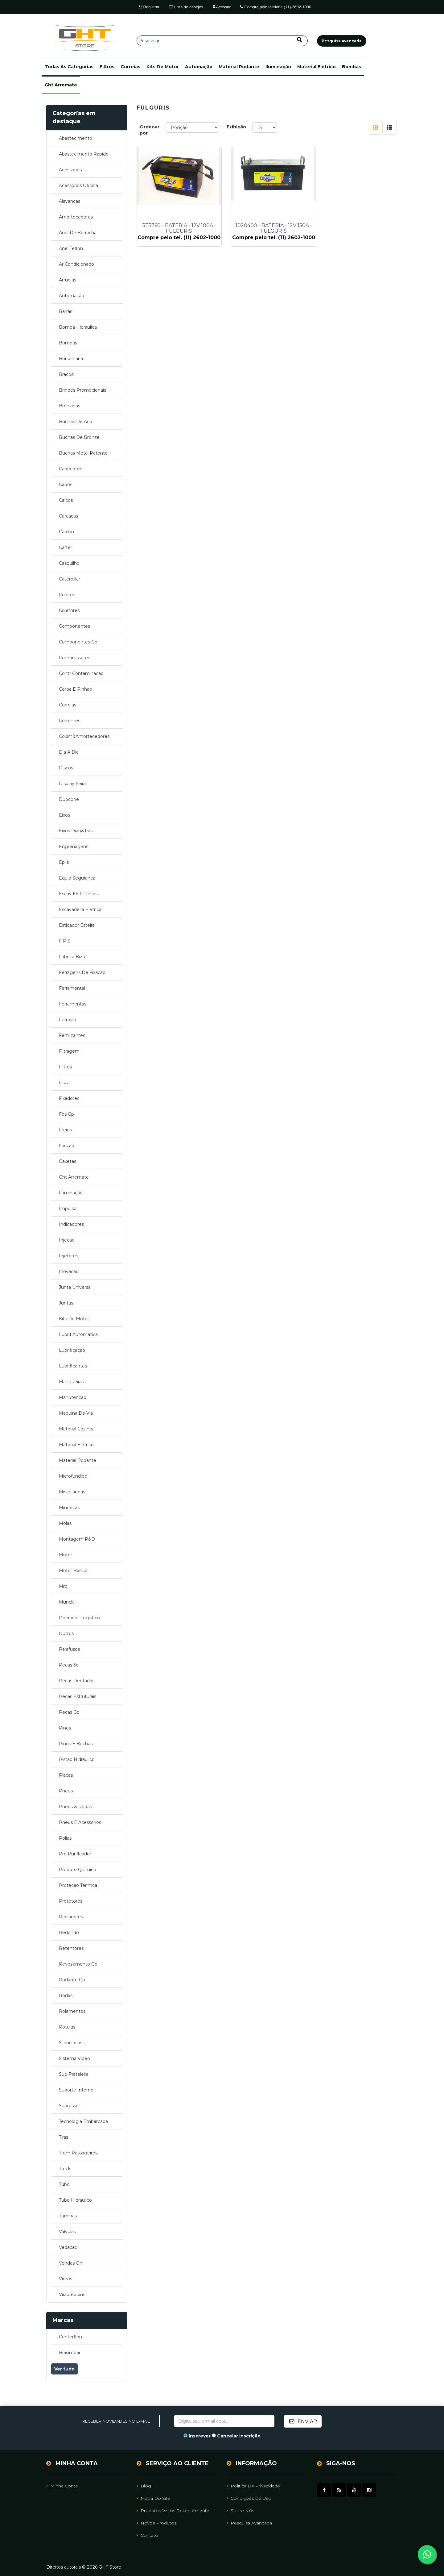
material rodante (239, 66)
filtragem (69, 1051)
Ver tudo (64, 2369)
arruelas (67, 280)
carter (65, 547)
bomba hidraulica (78, 327)
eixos (64, 815)
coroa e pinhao (75, 689)
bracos (66, 374)
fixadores (69, 1098)
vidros (65, 2279)
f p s (64, 941)
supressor (69, 2105)
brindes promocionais (82, 390)
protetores (70, 1901)
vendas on (70, 2263)
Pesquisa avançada (249, 2522)
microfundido (73, 1476)
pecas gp (69, 1712)
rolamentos (72, 2011)
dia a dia (69, 752)
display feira (72, 783)
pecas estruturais (77, 1696)
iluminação (278, 66)
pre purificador (75, 1854)
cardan (66, 532)
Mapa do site (153, 2498)
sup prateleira (73, 2074)
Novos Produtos (156, 2522)
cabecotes (70, 469)
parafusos (69, 1649)
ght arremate (61, 85)
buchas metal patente (83, 453)
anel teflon (71, 248)
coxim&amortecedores (84, 736)
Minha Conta (62, 2485)
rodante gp (72, 1980)
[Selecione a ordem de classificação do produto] (192, 127)
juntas (66, 1303)
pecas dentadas (76, 1680)
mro (63, 1586)
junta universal (75, 1287)
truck (65, 2168)
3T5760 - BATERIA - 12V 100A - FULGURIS (177, 228)
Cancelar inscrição (239, 2435)
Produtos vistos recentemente (173, 2510)
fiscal (65, 1082)
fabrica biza (72, 956)
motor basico (73, 1570)
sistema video (74, 2058)
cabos (65, 484)
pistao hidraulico (77, 1759)
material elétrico (316, 66)
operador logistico (79, 1618)
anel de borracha (78, 232)
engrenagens (73, 846)
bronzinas (69, 406)
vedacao (68, 2247)
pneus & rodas (75, 1806)
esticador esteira (77, 925)
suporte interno (76, 2090)
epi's (64, 862)
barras (65, 311)
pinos (65, 1728)
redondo (69, 1932)
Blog (144, 2485)
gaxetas (67, 1161)
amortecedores (76, 217)
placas (66, 1775)
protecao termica (78, 1885)
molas (65, 1523)
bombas (351, 66)
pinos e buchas (75, 1743)
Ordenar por (149, 130)
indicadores (71, 1224)
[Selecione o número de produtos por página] (265, 127)
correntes (69, 720)
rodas (65, 1995)
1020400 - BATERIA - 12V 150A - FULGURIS (267, 228)
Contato (147, 2535)
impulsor (68, 1208)
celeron (67, 594)
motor (65, 1555)
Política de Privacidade (253, 2485)
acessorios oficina (78, 185)
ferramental (72, 988)
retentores (71, 1948)
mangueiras (71, 1381)
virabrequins (72, 2294)
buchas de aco (75, 421)
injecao (67, 1240)
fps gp (66, 1114)
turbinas (68, 2216)
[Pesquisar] (222, 40)
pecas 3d (69, 1665)
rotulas (67, 2027)
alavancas (69, 201)
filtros (107, 66)
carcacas (68, 516)
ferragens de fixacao (82, 972)
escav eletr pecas (78, 894)
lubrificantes (73, 1366)
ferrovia (67, 1019)
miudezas (69, 1507)
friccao (66, 1145)
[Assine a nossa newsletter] (224, 2421)
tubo (64, 2184)
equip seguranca (77, 878)
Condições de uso (249, 2498)
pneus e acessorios (80, 1822)
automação (198, 66)
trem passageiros (78, 2153)
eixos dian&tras (75, 831)
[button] (69, 67)
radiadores (71, 1917)
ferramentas (72, 1004)
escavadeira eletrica (80, 909)
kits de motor (162, 66)
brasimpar (69, 2352)
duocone (69, 799)
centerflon (70, 2337)
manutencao (72, 1397)
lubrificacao (72, 1350)
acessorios (70, 170)
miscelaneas (72, 1492)
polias (65, 1838)
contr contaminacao (81, 673)
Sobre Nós (240, 2510)
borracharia (71, 358)
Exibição (236, 127)
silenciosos (70, 2042)
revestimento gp (78, 1964)
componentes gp (78, 642)
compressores (74, 657)
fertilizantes (72, 1035)
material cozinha (77, 1429)
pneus (66, 1791)
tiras (63, 2137)
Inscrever (200, 2435)
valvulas (67, 2231)
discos (66, 768)
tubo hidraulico (75, 2200)
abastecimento (75, 138)
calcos (66, 500)
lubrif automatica (78, 1334)
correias (130, 66)
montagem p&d (77, 1539)
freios (65, 1130)
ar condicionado (76, 264)
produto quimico (77, 1869)
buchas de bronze (79, 437)
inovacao (69, 1271)
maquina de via (76, 1413)
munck (66, 1602)
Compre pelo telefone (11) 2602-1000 (275, 7)
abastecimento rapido (84, 154)
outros (66, 1633)
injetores (68, 1256)
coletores (69, 610)
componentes (74, 626)
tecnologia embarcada (83, 2121)
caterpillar (69, 579)
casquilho (69, 563)
